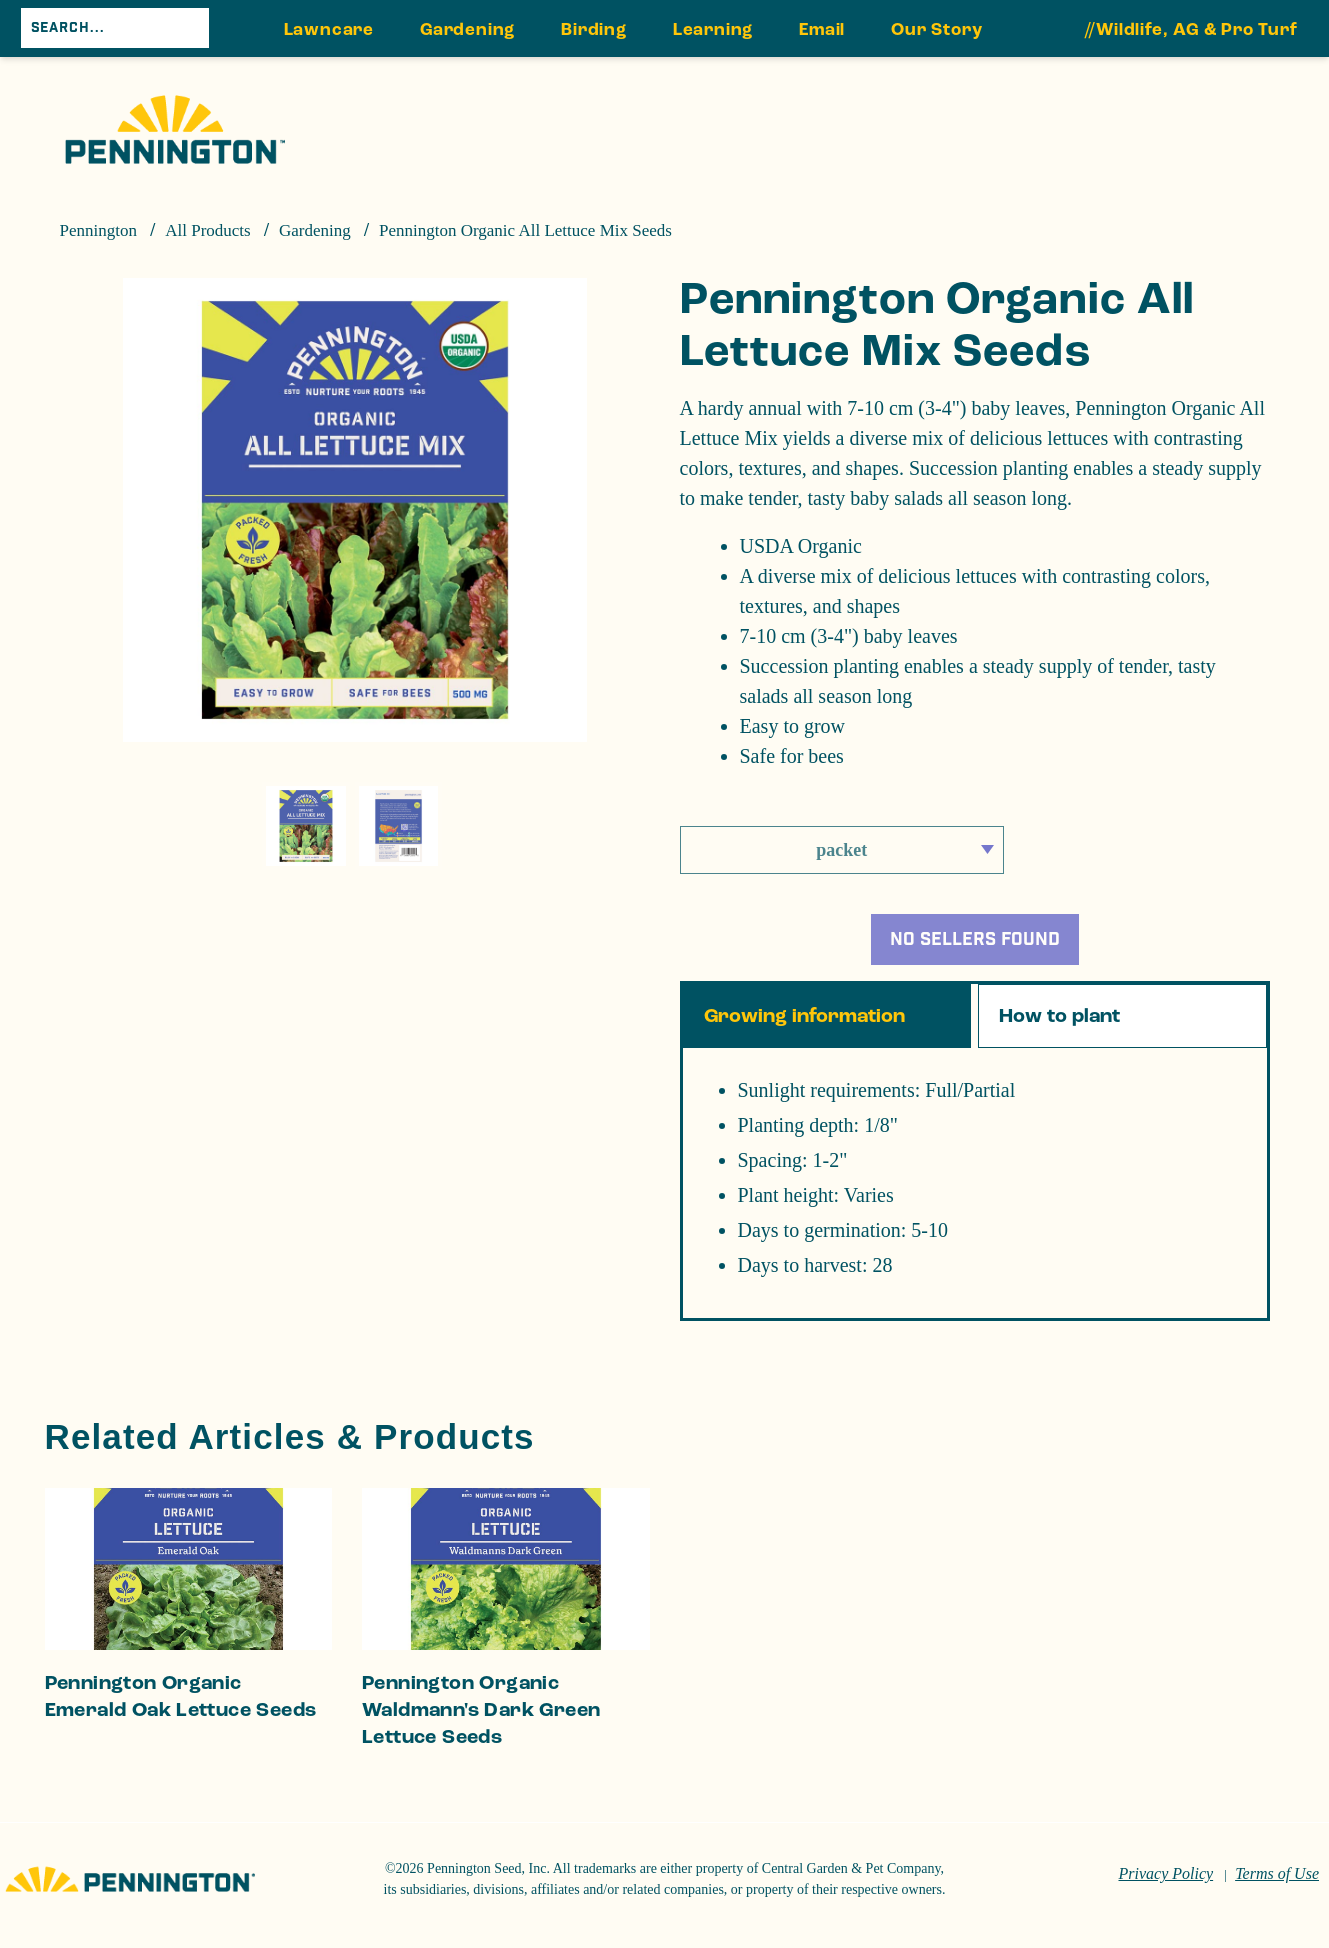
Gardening (467, 30)
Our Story (936, 30)
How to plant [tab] (1059, 1032)
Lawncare (329, 30)
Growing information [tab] (804, 1032)
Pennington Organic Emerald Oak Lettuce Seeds (181, 1712)
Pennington (98, 230)
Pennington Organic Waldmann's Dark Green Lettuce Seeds (481, 1726)
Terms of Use (1277, 1889)
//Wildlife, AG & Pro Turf (1191, 30)
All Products (207, 230)
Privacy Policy (1166, 1889)
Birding (594, 30)
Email (822, 30)
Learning (713, 30)
